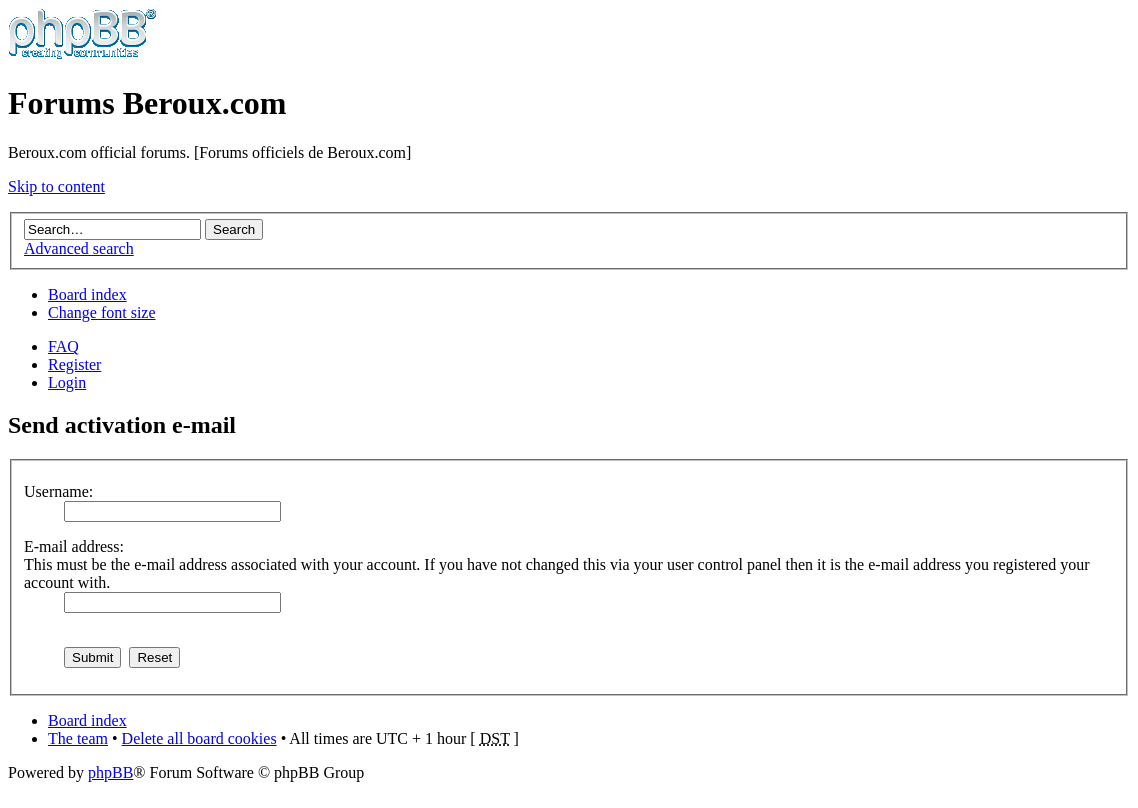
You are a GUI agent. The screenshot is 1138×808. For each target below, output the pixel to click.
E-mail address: (74, 546)
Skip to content (56, 186)
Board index (87, 294)
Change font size (102, 312)
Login (67, 382)
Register (74, 364)
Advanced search (79, 248)
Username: (58, 491)
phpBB (110, 772)
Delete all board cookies (199, 738)
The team (78, 738)
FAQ (63, 346)
